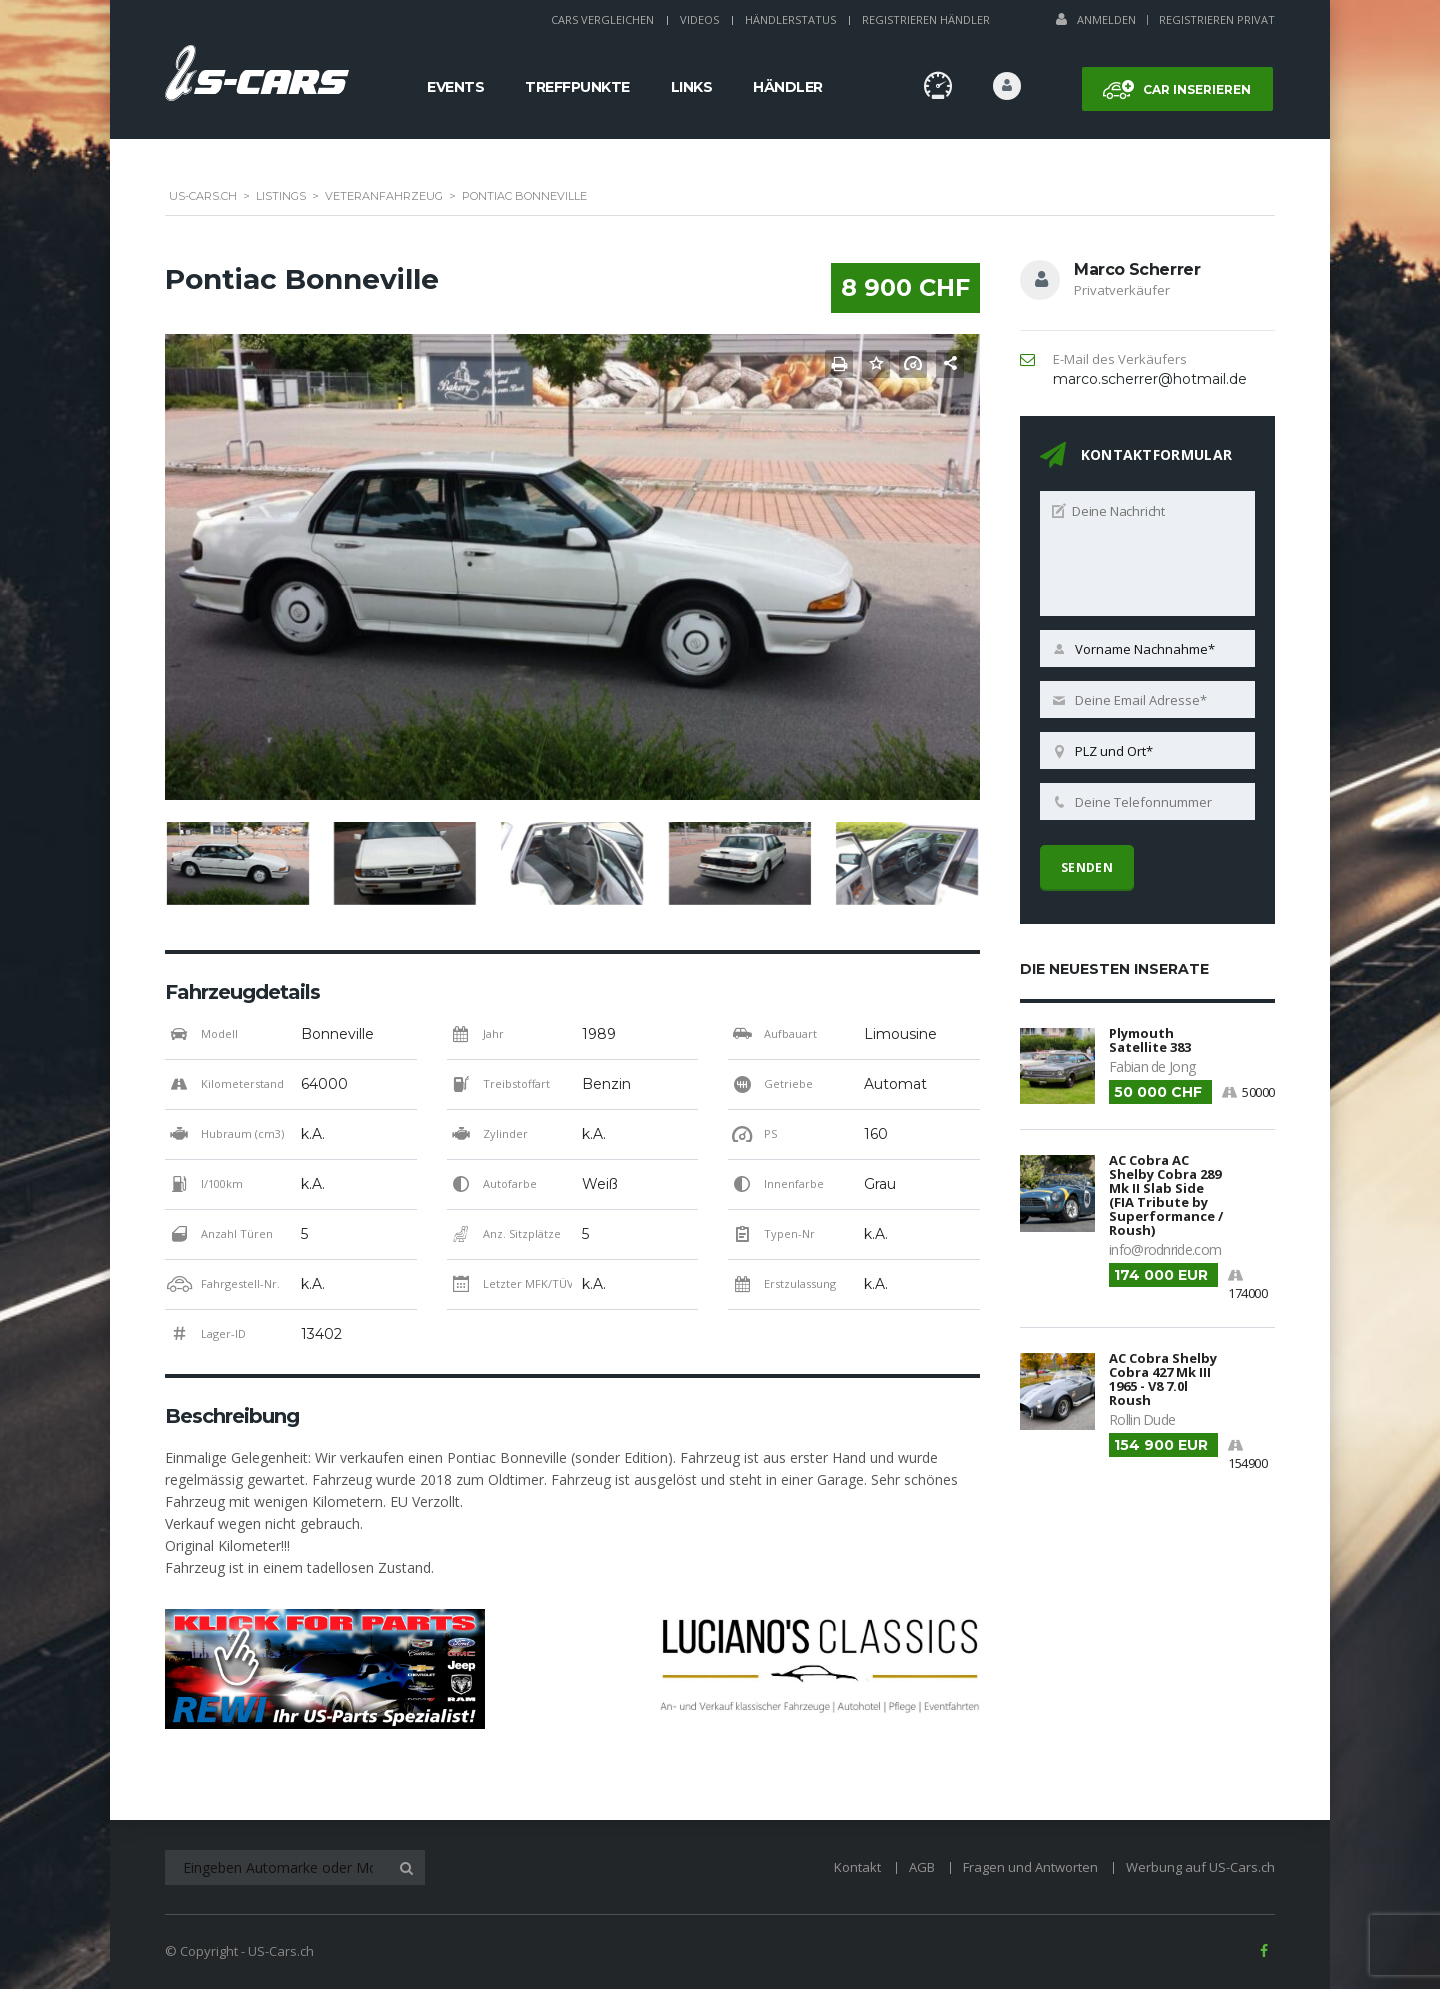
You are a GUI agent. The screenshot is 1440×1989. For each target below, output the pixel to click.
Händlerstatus (790, 19)
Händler (788, 87)
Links (692, 87)
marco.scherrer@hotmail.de (1150, 379)
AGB (922, 1867)
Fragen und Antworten (1030, 1867)
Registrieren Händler (926, 19)
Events (455, 87)
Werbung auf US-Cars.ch (1200, 1867)
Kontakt (857, 1867)
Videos (699, 19)
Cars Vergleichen (602, 19)
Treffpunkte (577, 87)
